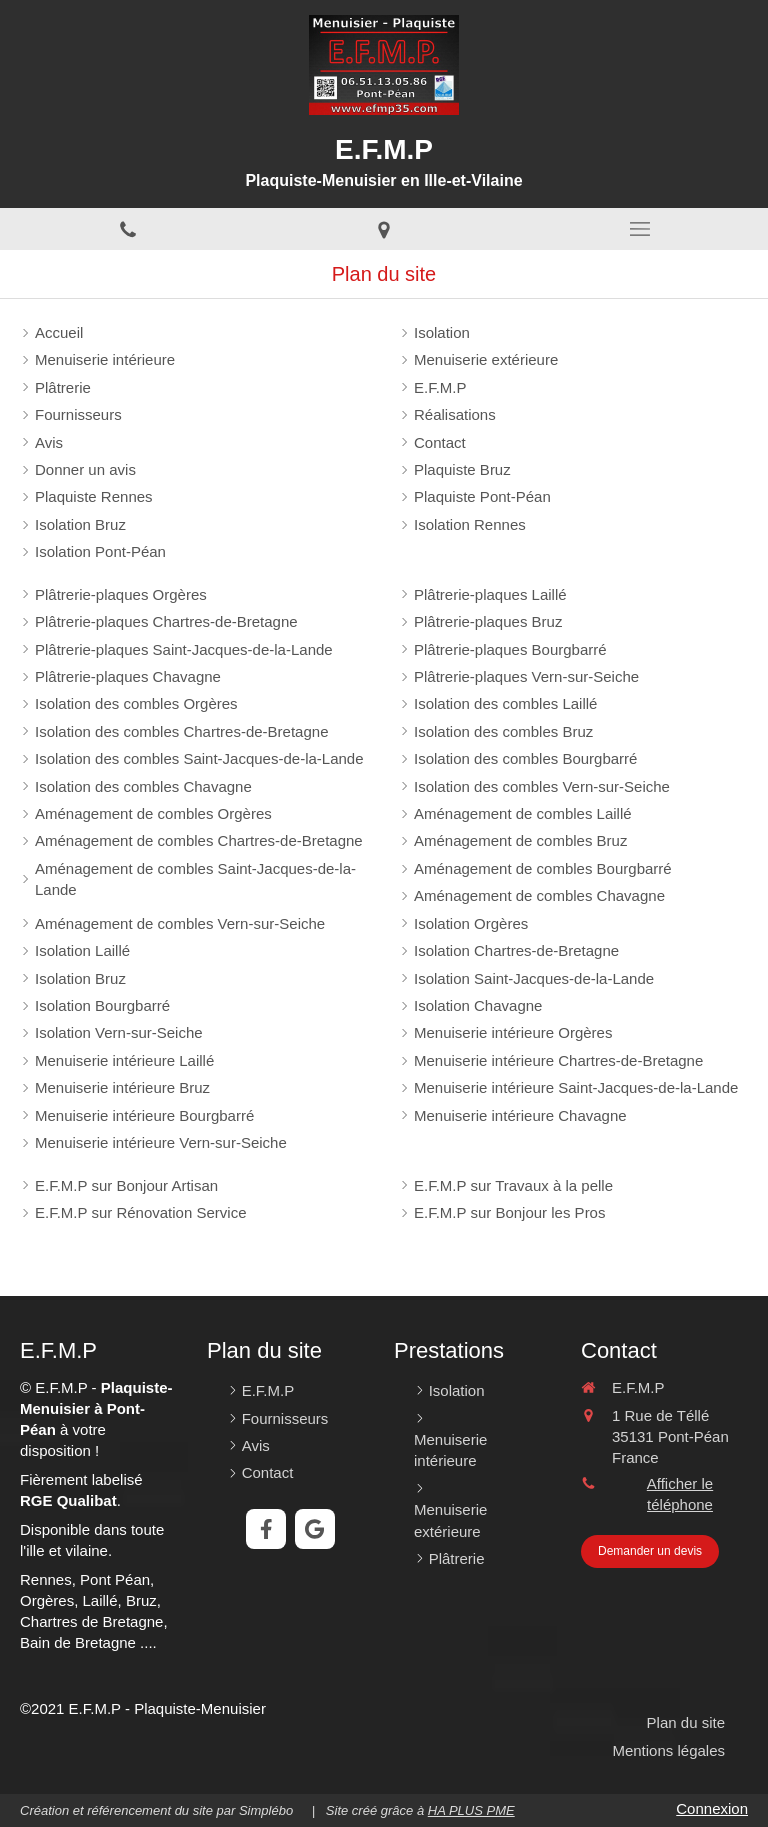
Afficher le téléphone (680, 1494)
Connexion (712, 1808)
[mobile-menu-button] (640, 229)
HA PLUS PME (471, 1810)
